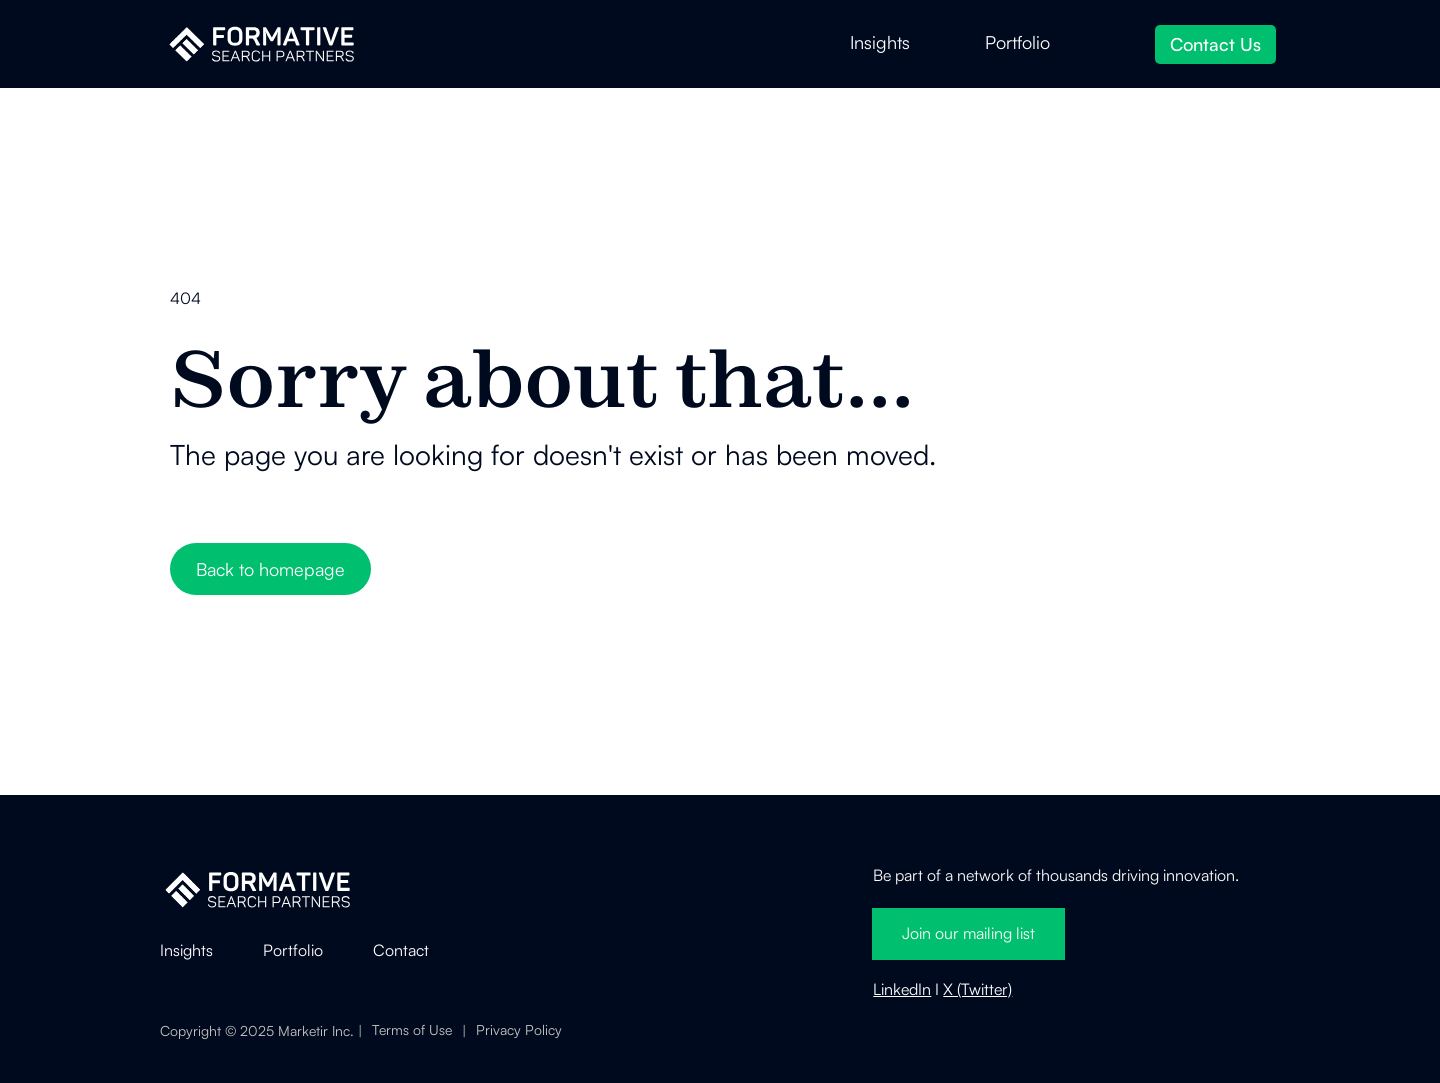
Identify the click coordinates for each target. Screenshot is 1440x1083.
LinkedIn (902, 989)
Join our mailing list (968, 933)
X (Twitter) (977, 989)
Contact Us (1215, 44)
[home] (261, 44)
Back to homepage (270, 569)
